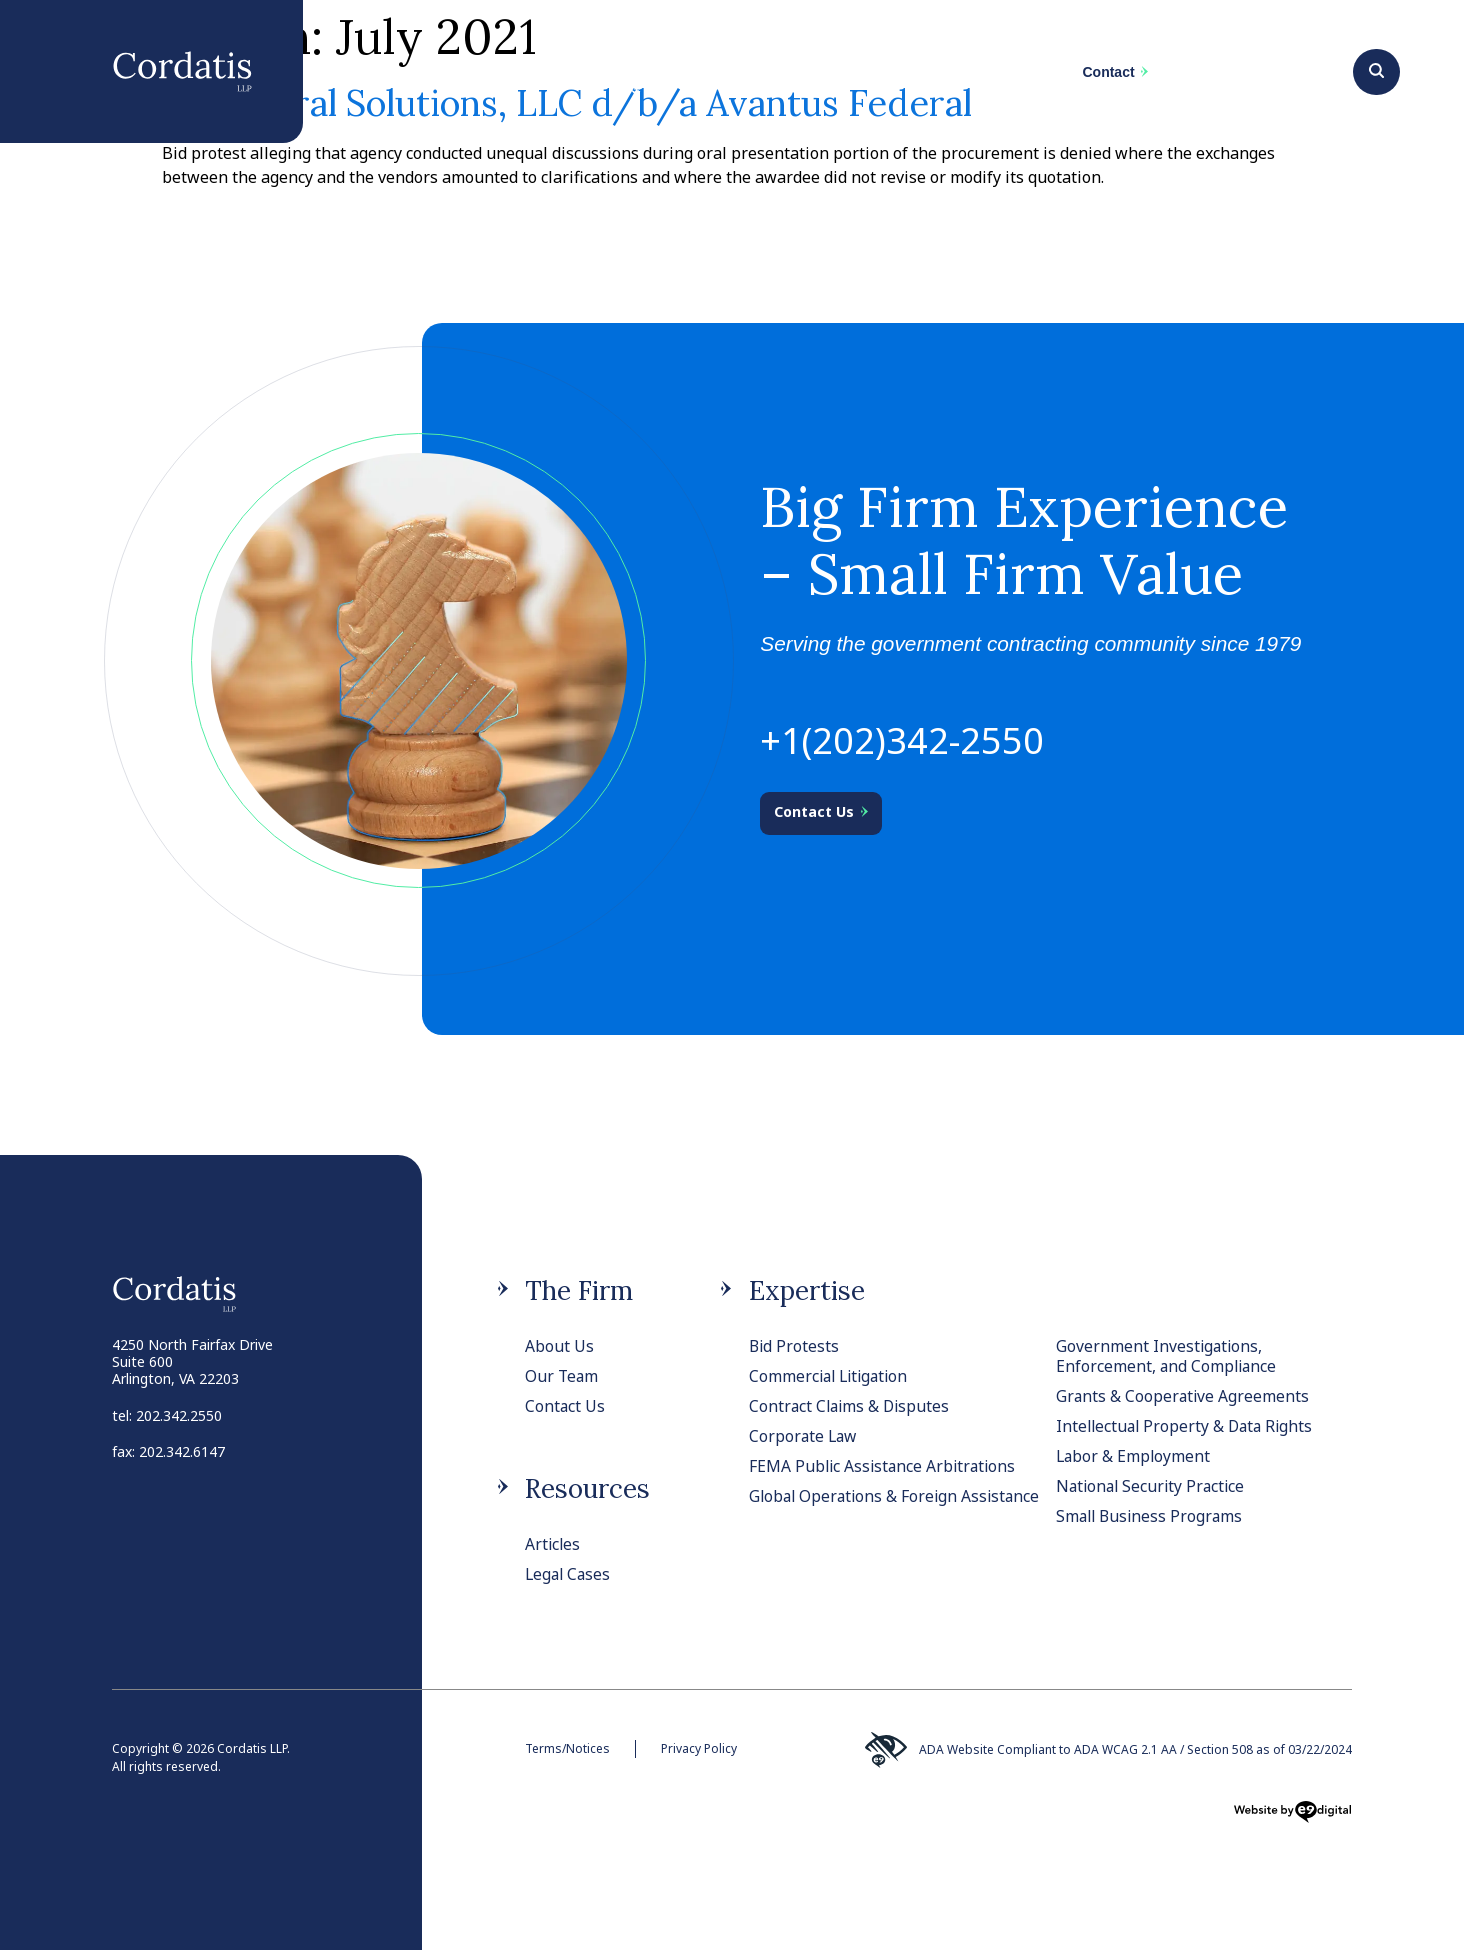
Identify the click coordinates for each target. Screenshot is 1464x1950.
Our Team (562, 1376)
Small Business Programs (1152, 1516)
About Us (559, 1346)
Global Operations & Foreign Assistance (856, 1506)
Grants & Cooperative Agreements (1184, 1396)
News (910, 72)
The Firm (478, 72)
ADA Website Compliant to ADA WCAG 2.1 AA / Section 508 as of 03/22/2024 (1107, 1750)
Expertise (807, 1290)
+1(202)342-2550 (902, 740)
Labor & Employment (1134, 1456)
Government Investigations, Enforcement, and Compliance (1168, 1356)
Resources (587, 1488)
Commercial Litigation (832, 1376)
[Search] (1376, 69)
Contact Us (565, 1406)
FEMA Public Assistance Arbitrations (885, 1466)
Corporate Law (804, 1436)
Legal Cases (569, 1574)
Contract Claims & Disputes (852, 1406)
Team (779, 81)
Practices (635, 81)
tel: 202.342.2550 (167, 1415)
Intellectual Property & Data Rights (1188, 1426)
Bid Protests (795, 1346)
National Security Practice (1153, 1486)
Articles (553, 1544)
